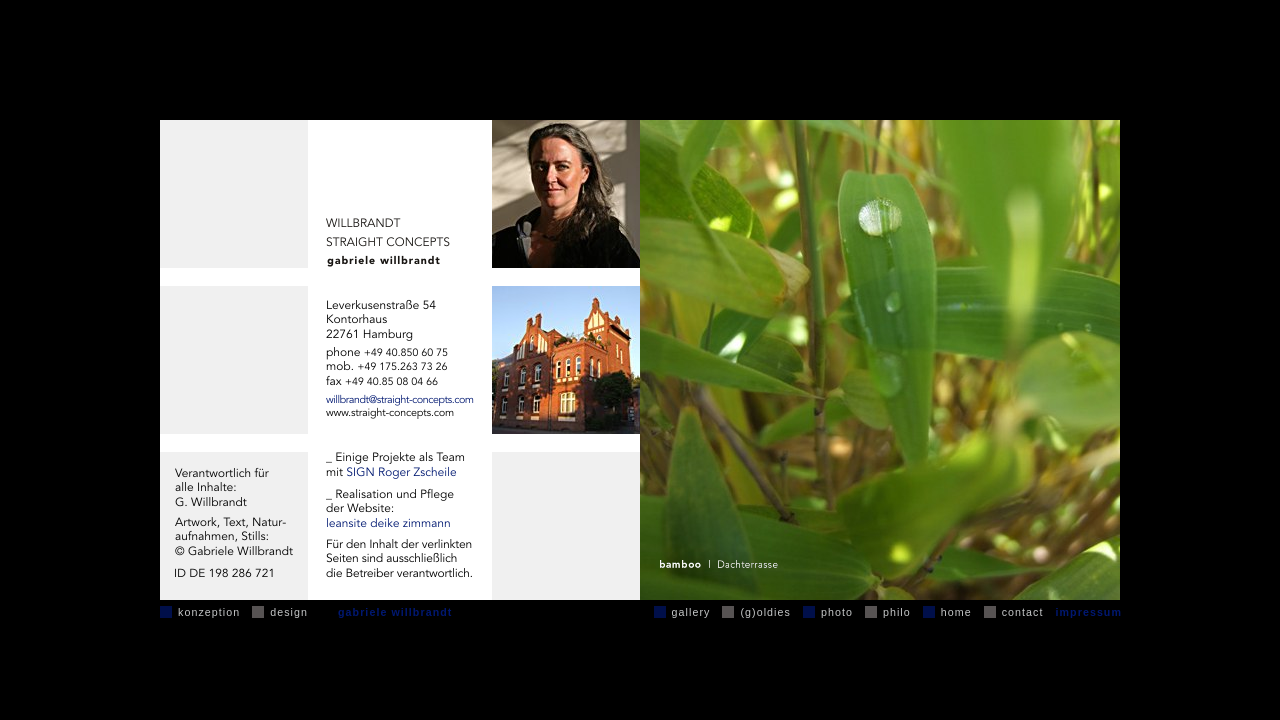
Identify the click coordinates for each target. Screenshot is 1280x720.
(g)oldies (765, 612)
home (956, 612)
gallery (691, 612)
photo (837, 612)
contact (1023, 612)
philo (897, 612)
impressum (1089, 612)
